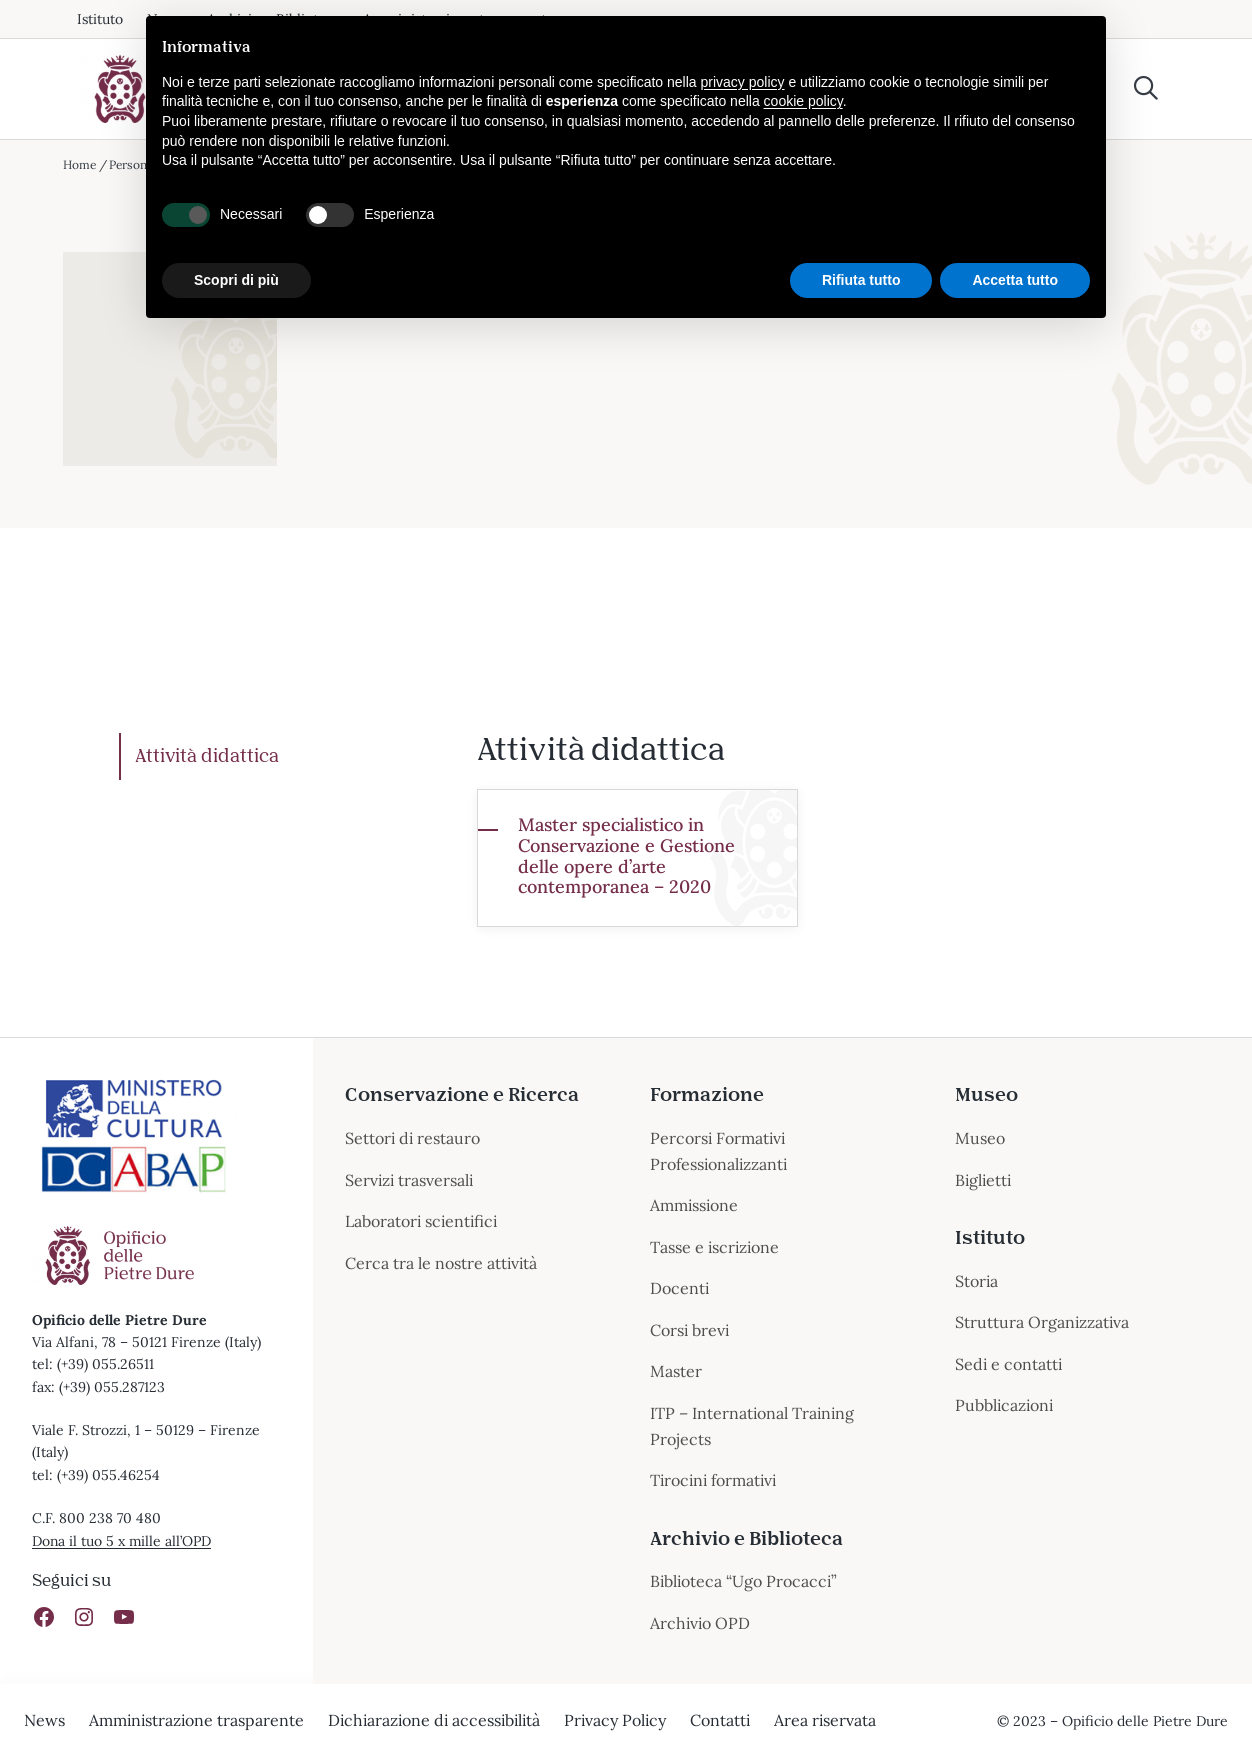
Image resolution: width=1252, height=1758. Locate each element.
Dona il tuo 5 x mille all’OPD (122, 1541)
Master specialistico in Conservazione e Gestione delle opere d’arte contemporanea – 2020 (627, 856)
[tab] (283, 756)
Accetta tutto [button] (1015, 280)
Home (80, 164)
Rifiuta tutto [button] (861, 280)
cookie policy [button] (803, 101)
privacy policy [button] (743, 82)
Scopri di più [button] (236, 280)
